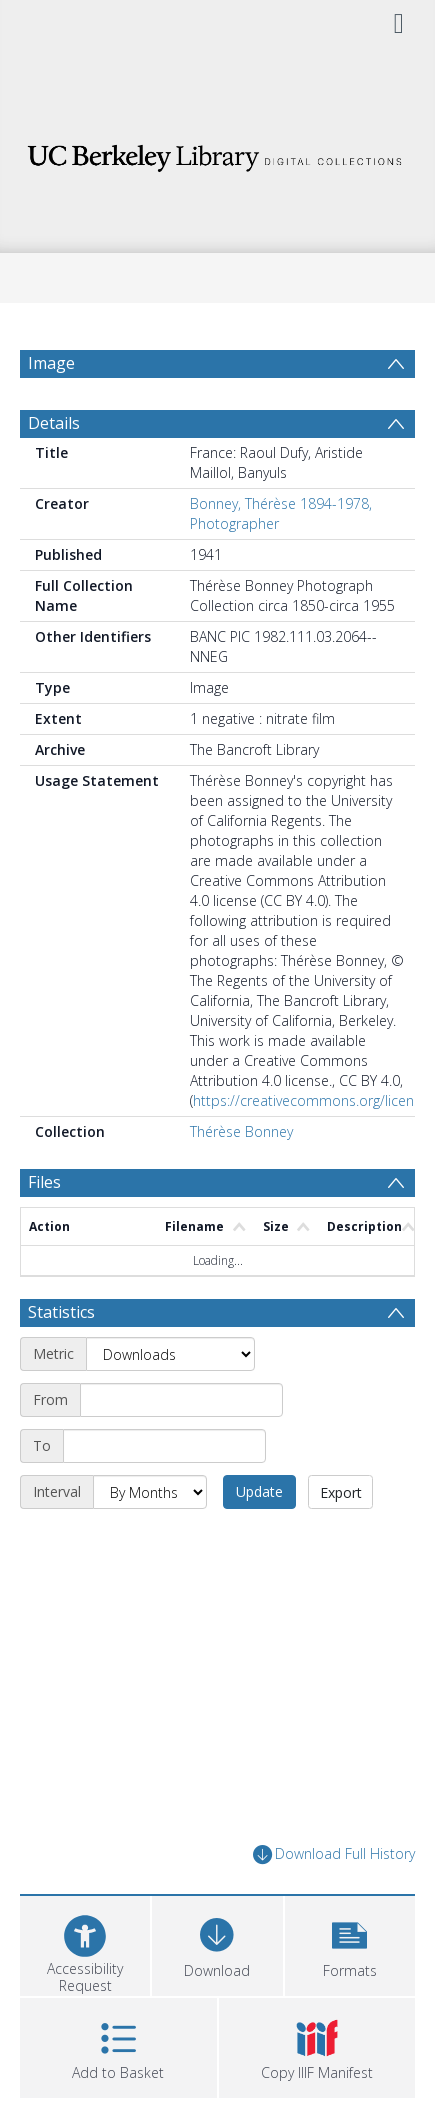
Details (54, 423)
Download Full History (334, 1854)
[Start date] (181, 1400)
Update (259, 1491)
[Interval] (150, 1492)
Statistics (61, 1312)
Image (51, 363)
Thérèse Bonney (241, 1131)
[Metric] (170, 1354)
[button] (350, 1943)
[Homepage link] (217, 152)
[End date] (164, 1446)
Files (44, 1182)
